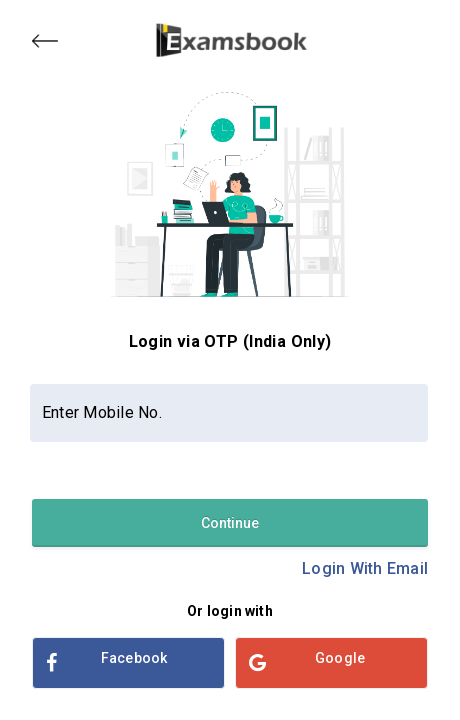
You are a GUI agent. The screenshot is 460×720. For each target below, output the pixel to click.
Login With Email (365, 568)
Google (307, 663)
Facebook (106, 663)
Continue (230, 523)
